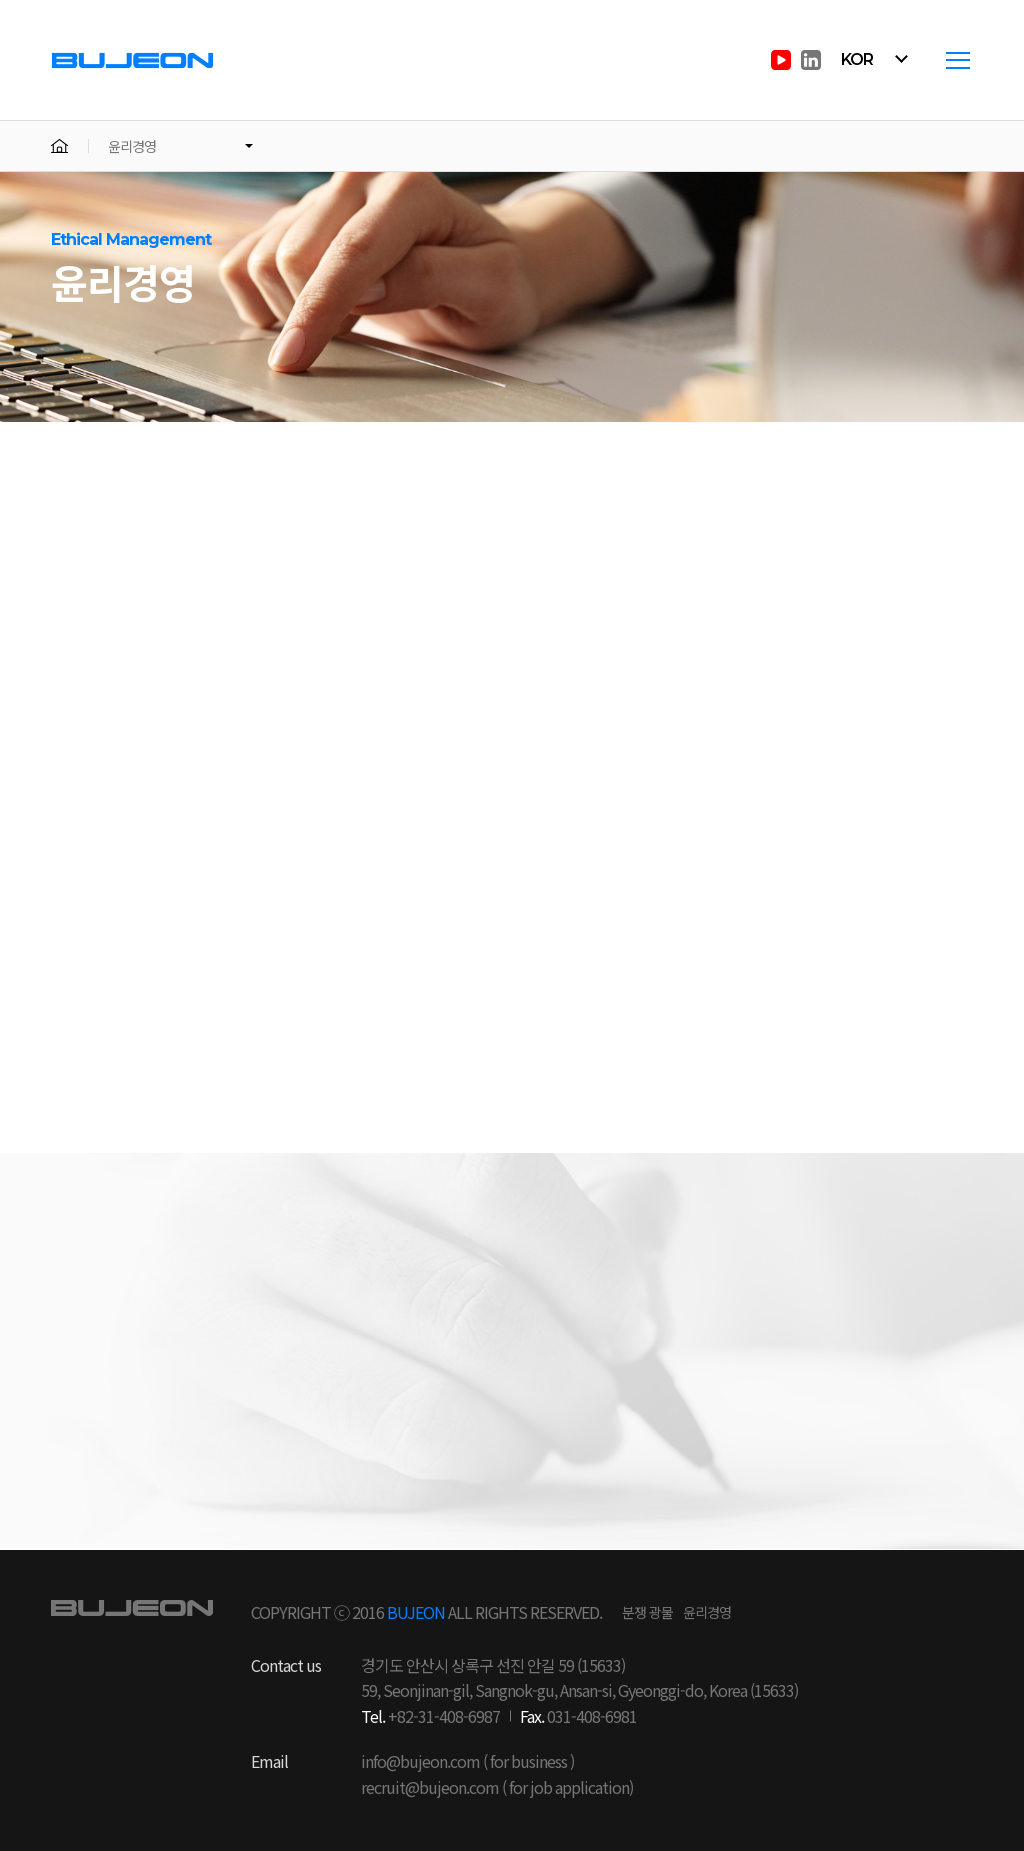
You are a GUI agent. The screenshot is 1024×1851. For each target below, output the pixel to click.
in (811, 60)
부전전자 (132, 59)
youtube (781, 60)
